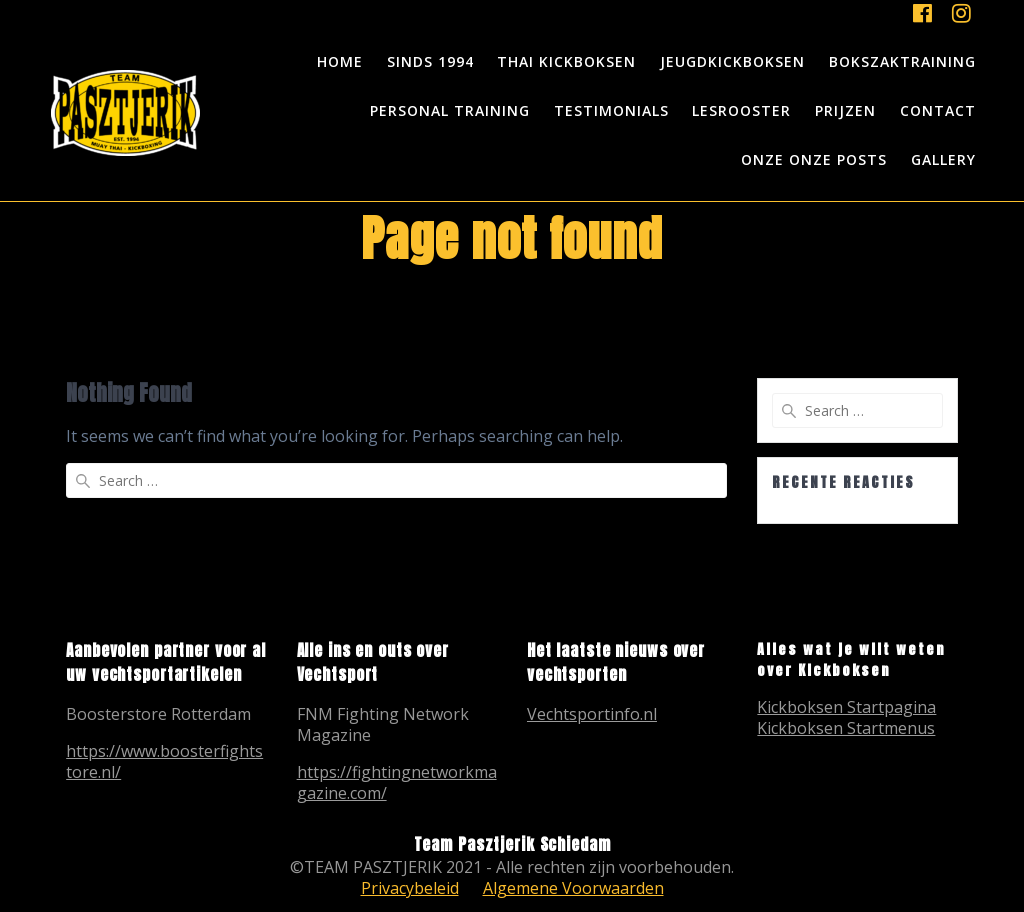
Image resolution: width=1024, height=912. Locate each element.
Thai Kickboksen (566, 61)
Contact (938, 110)
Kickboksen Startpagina (846, 707)
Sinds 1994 (430, 61)
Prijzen (845, 110)
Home (340, 61)
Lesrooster (741, 110)
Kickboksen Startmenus (846, 728)
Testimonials (611, 110)
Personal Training (450, 110)
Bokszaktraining (902, 61)
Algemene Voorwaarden (573, 888)
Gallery (943, 159)
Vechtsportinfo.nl (592, 714)
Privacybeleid (410, 888)
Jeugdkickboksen (732, 61)
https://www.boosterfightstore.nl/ (164, 761)
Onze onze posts (814, 159)
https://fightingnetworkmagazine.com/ (397, 782)
